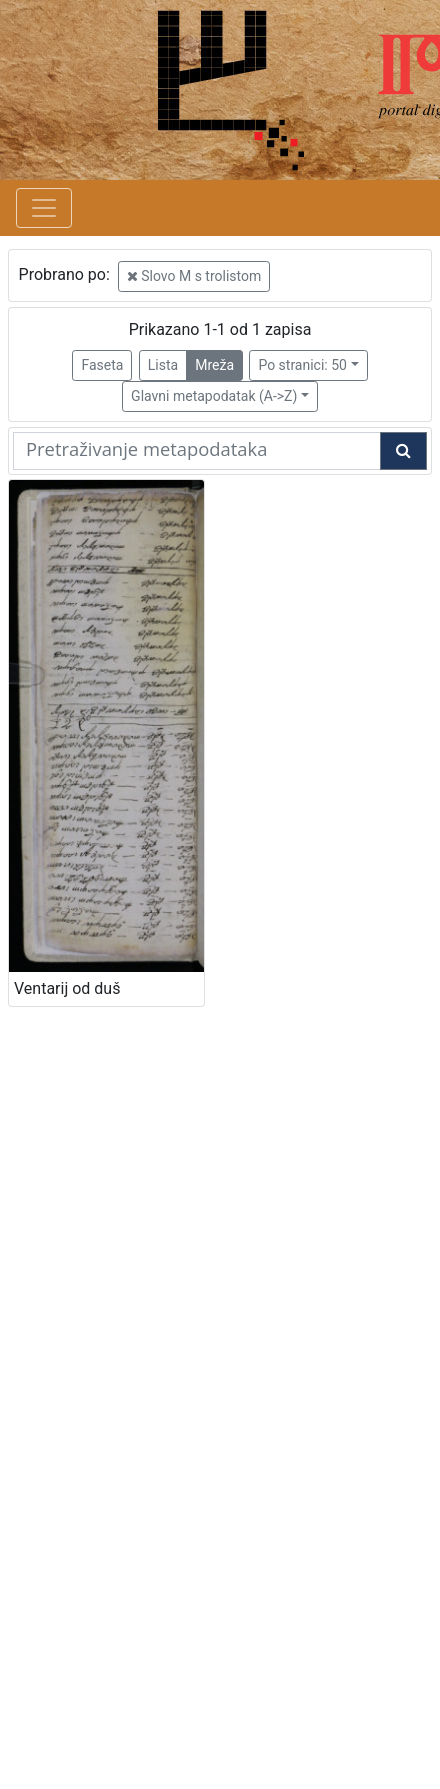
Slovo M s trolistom (194, 276)
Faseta (102, 365)
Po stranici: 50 (302, 365)
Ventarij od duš (67, 988)
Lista (163, 365)
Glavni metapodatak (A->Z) (214, 396)
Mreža (214, 365)
